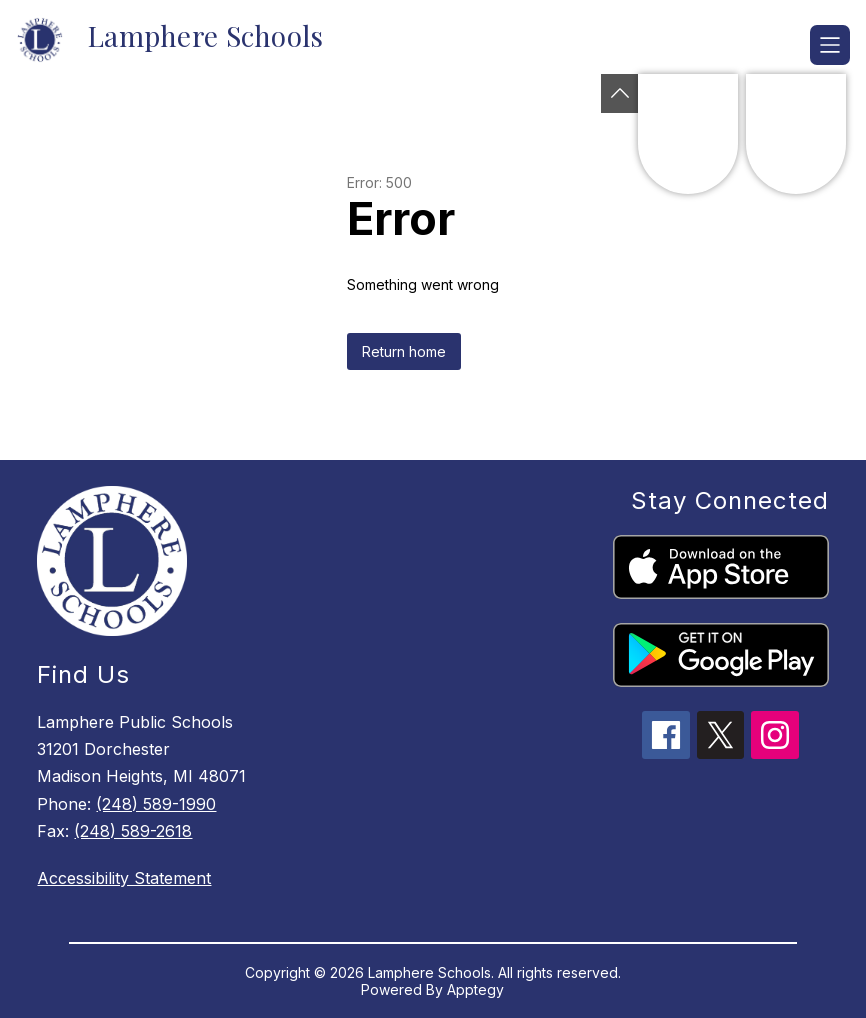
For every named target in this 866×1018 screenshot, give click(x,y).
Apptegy (475, 989)
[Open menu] (830, 45)
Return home (404, 351)
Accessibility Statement (124, 878)
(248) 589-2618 (133, 831)
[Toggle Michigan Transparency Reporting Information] (620, 93)
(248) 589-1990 (156, 804)
